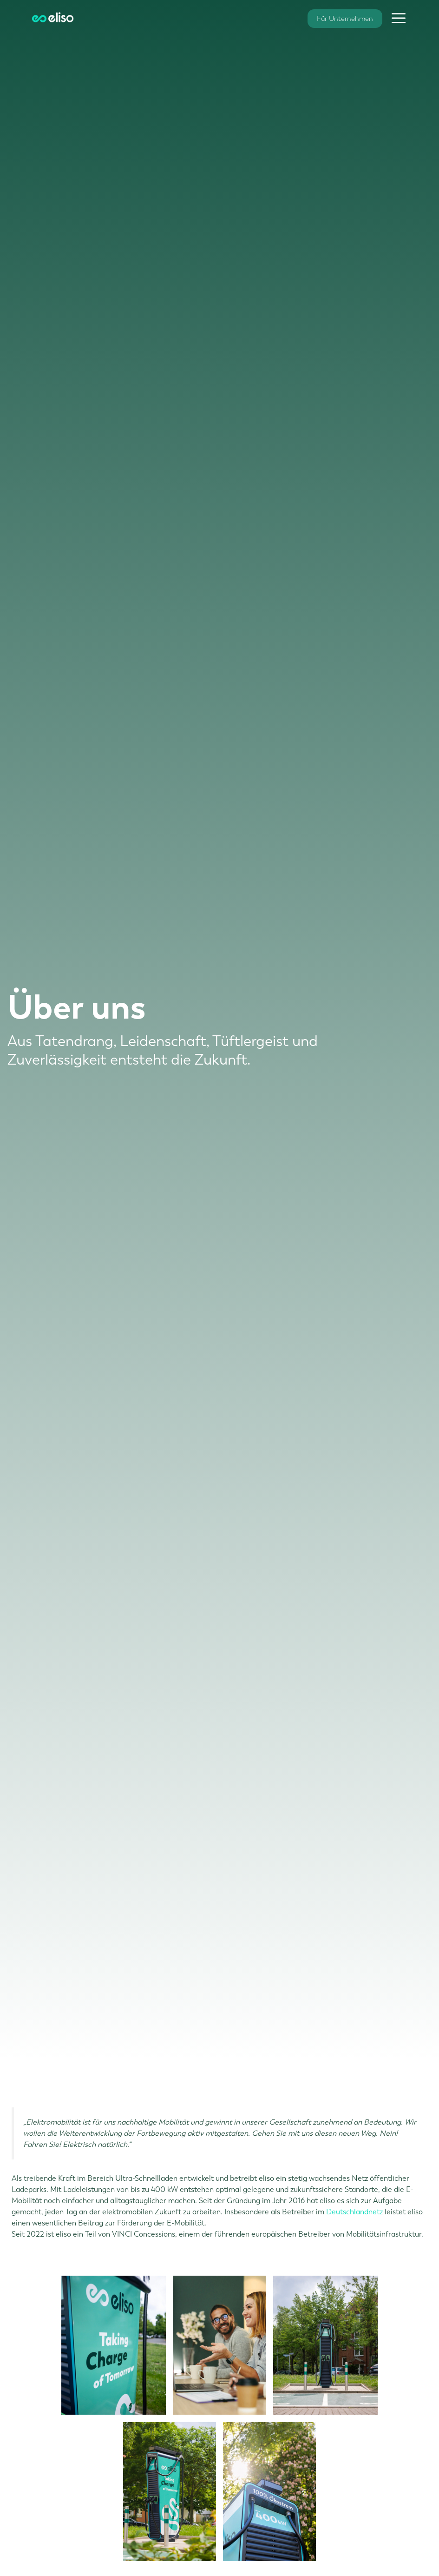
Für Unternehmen (345, 18)
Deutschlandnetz (355, 2211)
